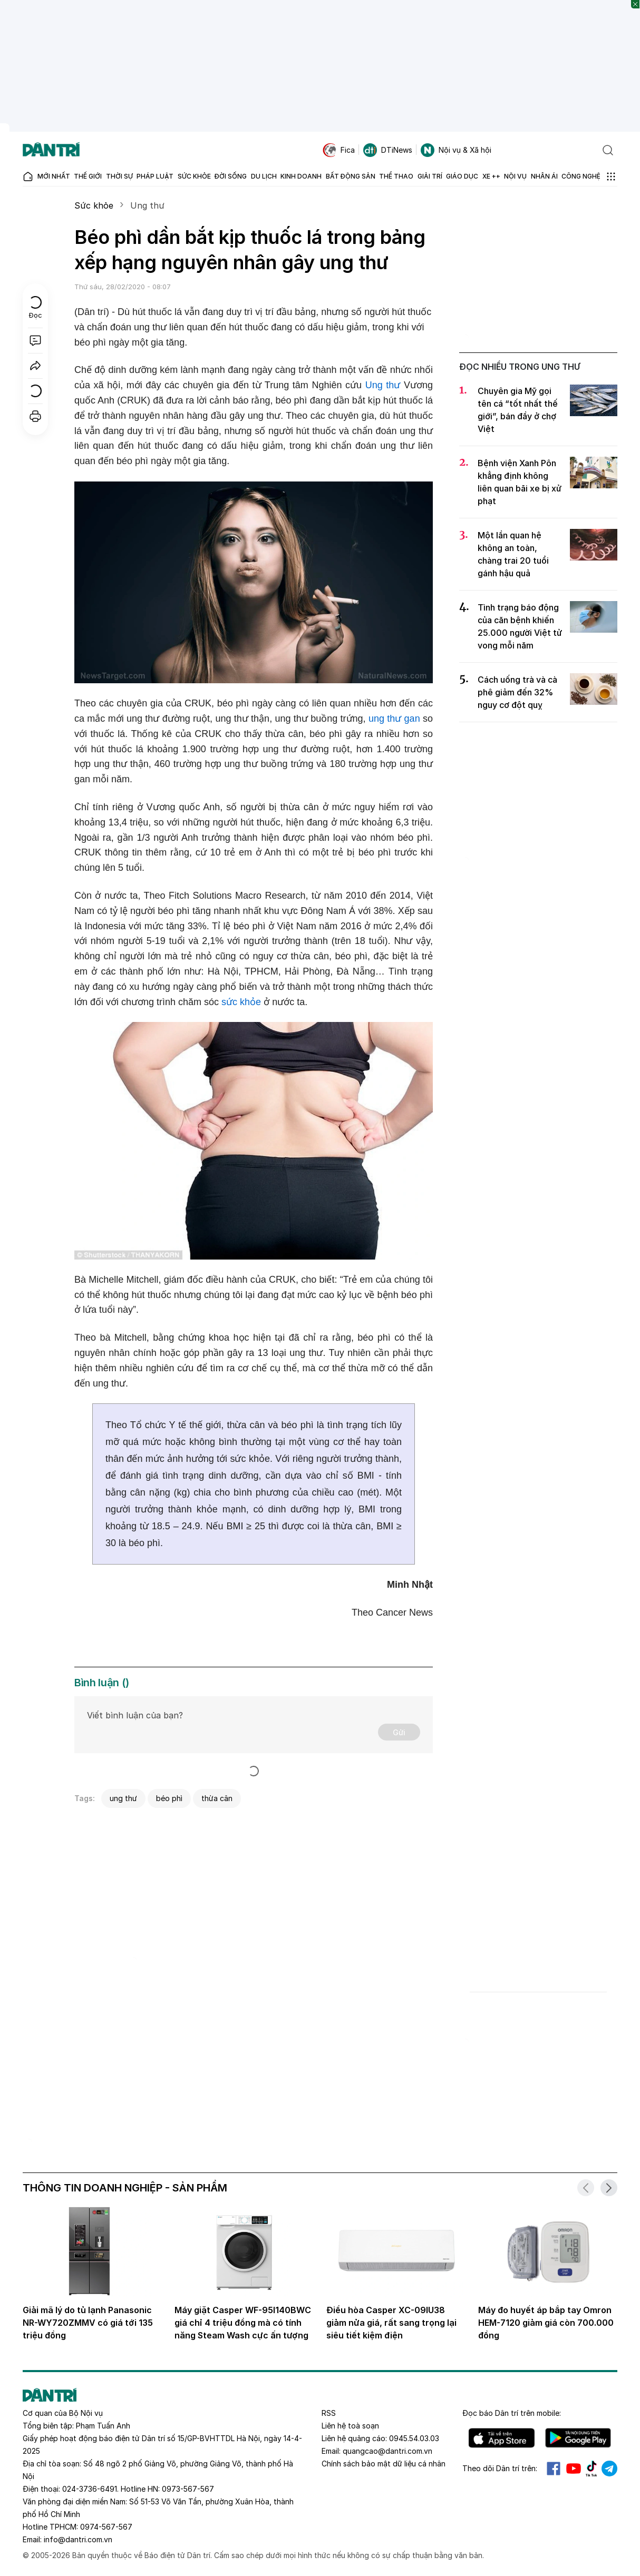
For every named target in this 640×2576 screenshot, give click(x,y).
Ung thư (147, 205)
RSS (329, 2412)
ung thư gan (394, 718)
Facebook (553, 2468)
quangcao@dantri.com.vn (387, 2450)
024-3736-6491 (89, 2488)
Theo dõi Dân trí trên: (499, 2468)
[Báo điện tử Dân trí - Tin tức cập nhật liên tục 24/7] (51, 150)
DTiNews (387, 150)
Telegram (609, 2468)
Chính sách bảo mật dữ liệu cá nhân (383, 2463)
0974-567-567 (106, 2526)
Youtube (573, 2468)
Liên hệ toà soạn (350, 2425)
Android (578, 2438)
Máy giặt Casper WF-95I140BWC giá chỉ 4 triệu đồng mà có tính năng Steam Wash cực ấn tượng (242, 2323)
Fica (339, 150)
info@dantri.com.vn (78, 2539)
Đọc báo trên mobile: (511, 2412)
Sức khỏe (93, 205)
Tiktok (591, 2468)
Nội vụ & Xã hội (456, 150)
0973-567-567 (188, 2488)
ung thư (123, 1798)
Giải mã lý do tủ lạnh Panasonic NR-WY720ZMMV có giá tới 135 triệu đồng (88, 2323)
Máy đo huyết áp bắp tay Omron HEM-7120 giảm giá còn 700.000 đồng (546, 2323)
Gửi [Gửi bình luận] (399, 1732)
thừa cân (216, 1798)
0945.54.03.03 (414, 2438)
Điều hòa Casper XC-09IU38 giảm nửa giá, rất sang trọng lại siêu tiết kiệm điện (391, 2323)
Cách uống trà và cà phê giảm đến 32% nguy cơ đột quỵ (517, 692)
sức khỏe (241, 1002)
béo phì (169, 1798)
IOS (502, 2438)
